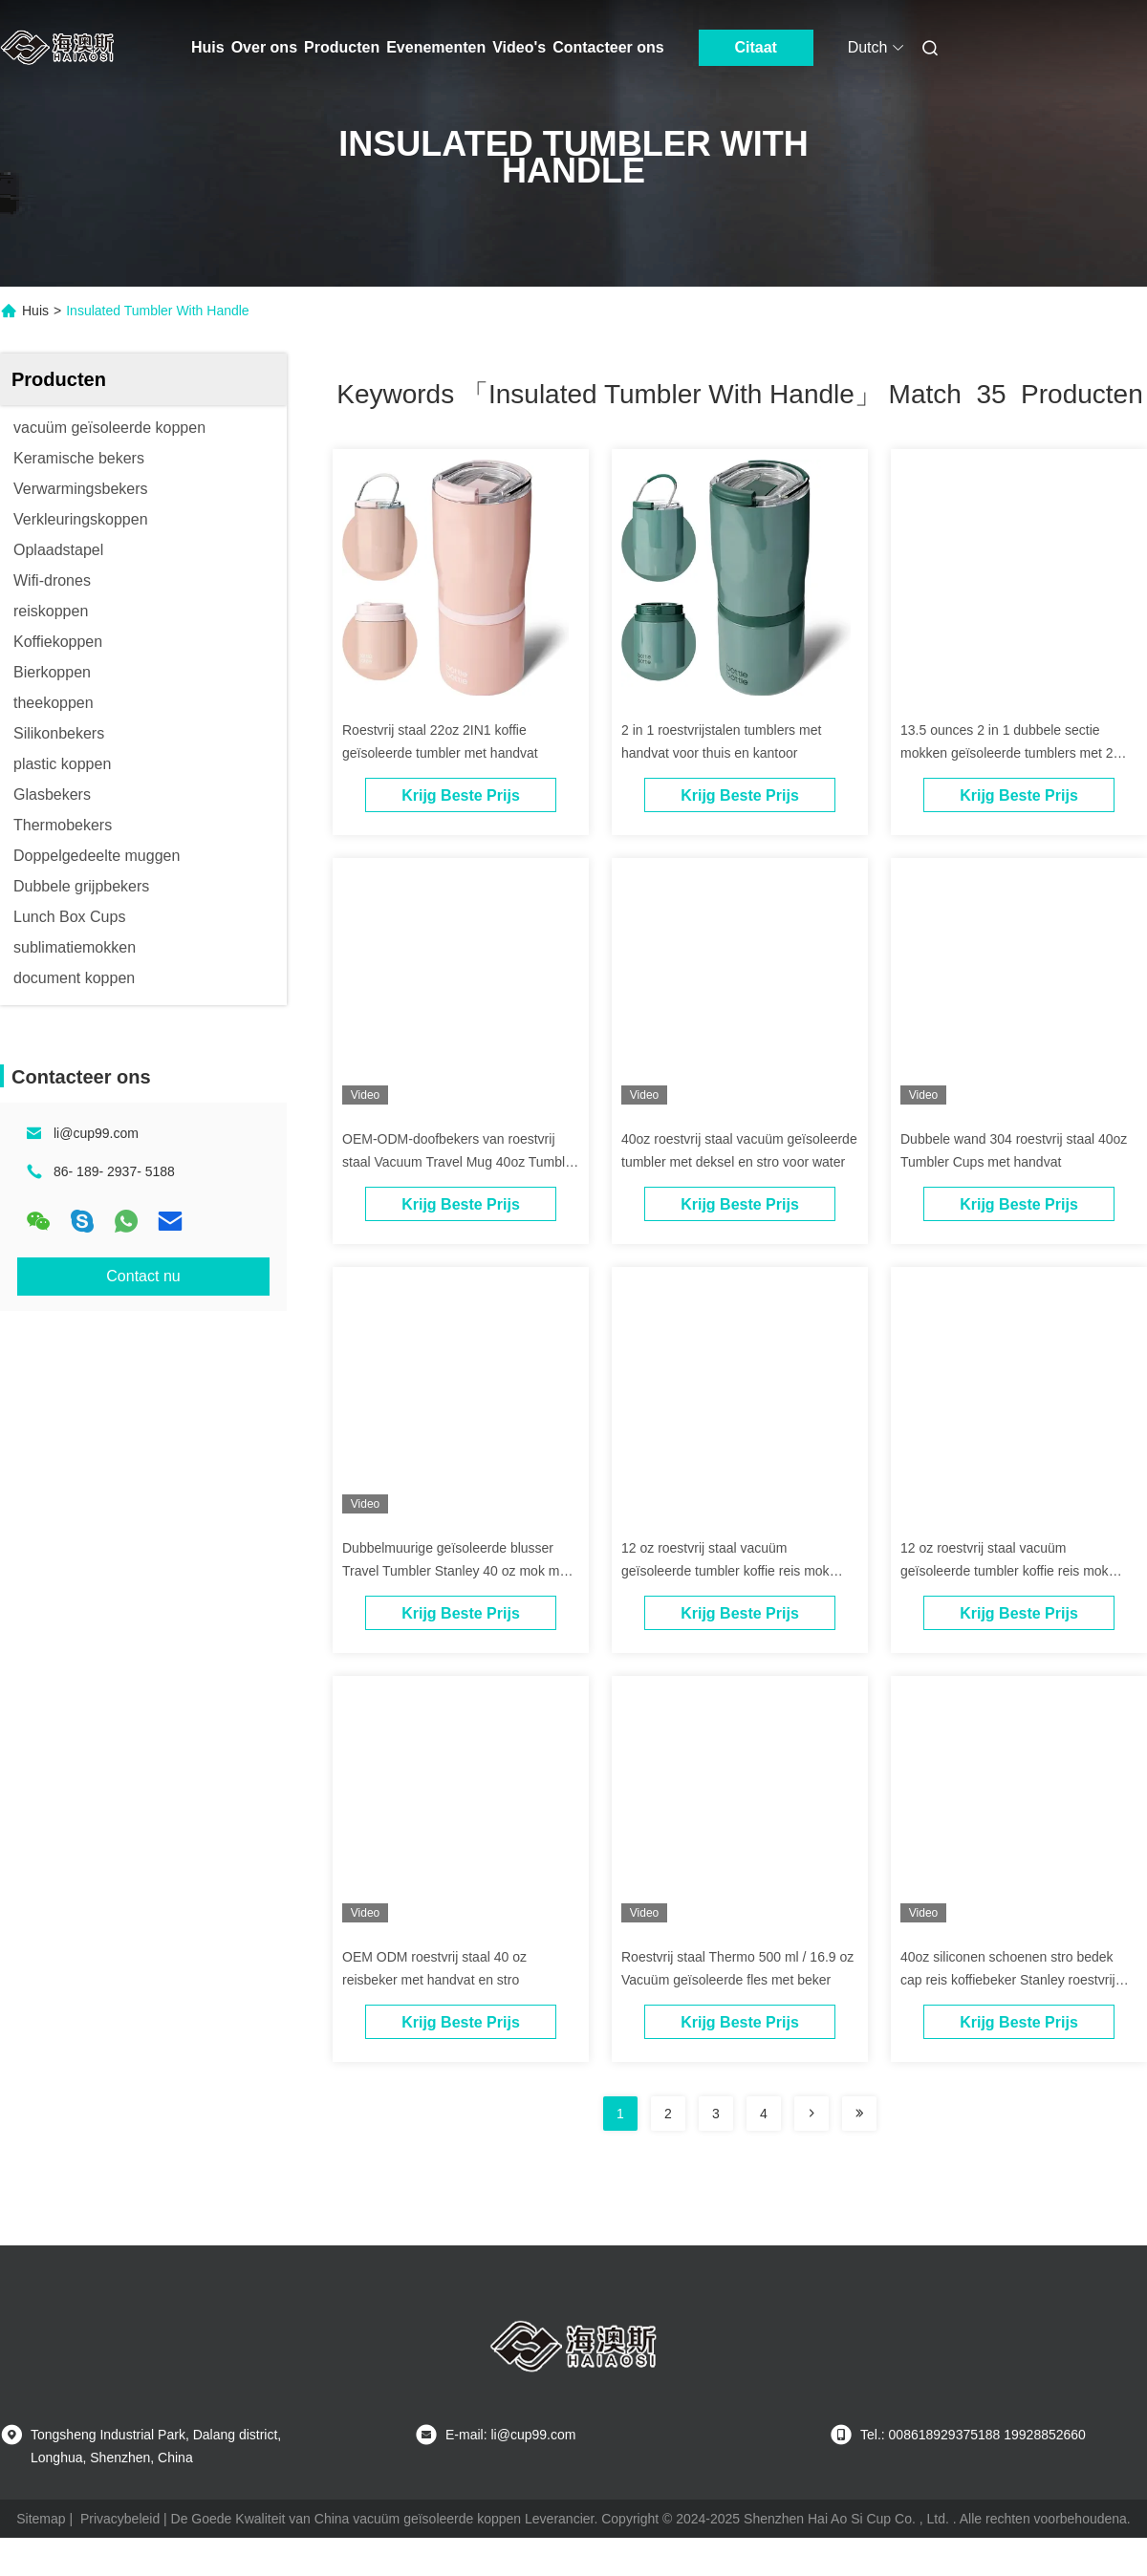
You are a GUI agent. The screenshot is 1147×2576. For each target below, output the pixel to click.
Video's (519, 47)
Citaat (755, 47)
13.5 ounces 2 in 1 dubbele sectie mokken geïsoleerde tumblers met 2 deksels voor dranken (1007, 753)
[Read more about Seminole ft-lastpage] (859, 2113)
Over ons (264, 47)
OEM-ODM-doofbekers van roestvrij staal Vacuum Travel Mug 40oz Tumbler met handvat (459, 1161)
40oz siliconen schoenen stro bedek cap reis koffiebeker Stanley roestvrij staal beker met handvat (1007, 1979)
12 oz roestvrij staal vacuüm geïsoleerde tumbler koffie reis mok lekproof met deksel (725, 1570)
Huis (208, 47)
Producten (341, 47)
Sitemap (40, 2518)
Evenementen (436, 47)
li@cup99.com (96, 1133)
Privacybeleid (120, 2518)
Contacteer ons (607, 47)
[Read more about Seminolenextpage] (811, 2113)
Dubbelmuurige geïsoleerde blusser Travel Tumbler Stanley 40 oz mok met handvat (456, 1570)
